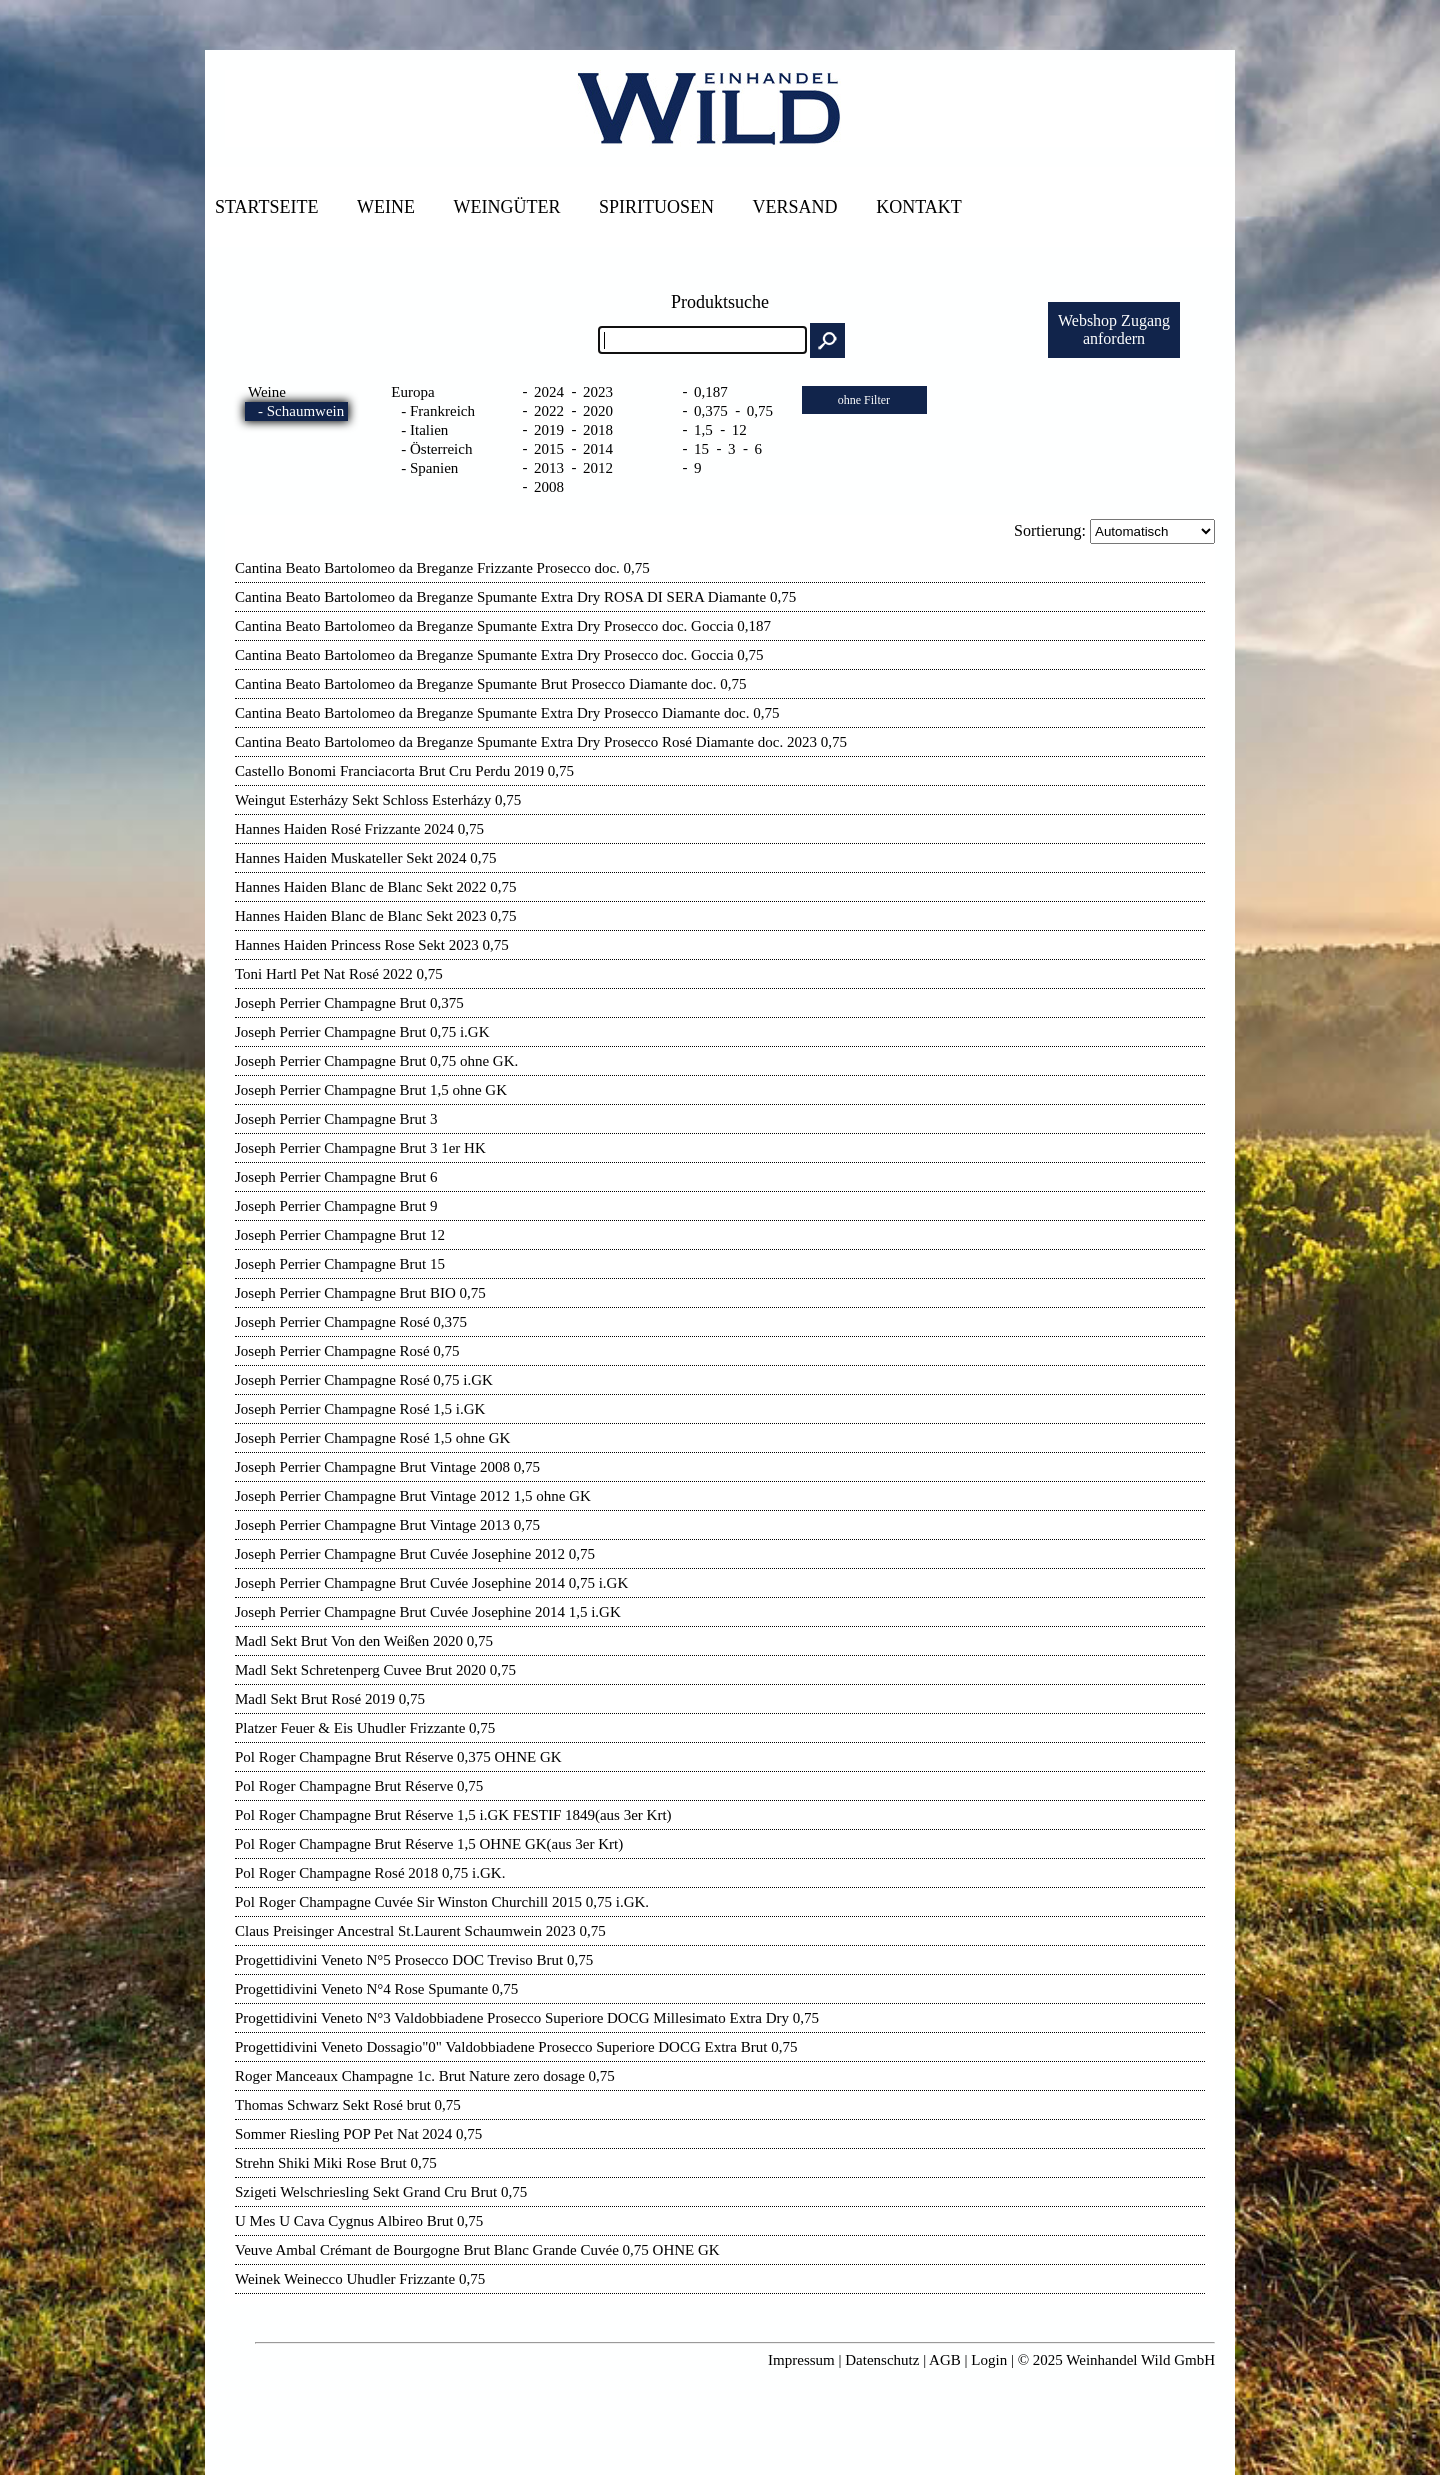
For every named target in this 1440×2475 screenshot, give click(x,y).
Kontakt (919, 207)
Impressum (801, 2360)
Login (989, 2360)
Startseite (266, 207)
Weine (386, 207)
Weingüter (507, 207)
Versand (795, 207)
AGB (945, 2360)
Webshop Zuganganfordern (1114, 329)
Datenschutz (882, 2360)
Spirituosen (656, 207)
